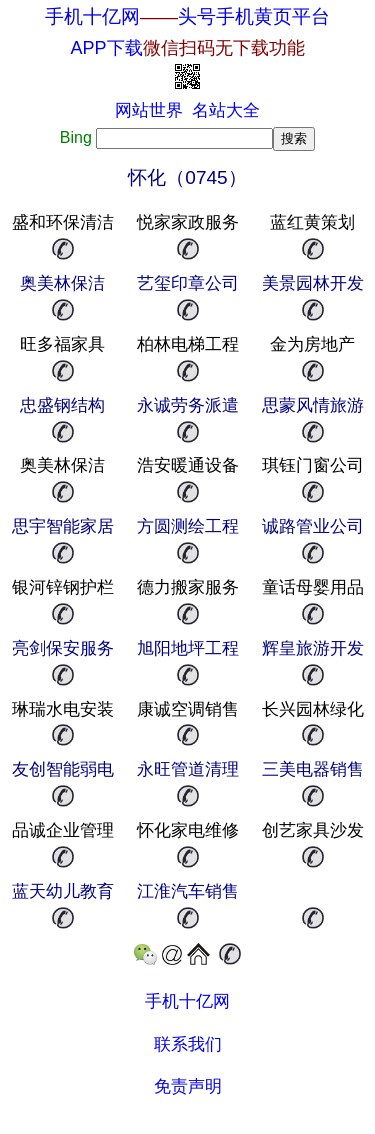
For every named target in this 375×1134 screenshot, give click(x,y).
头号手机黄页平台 (254, 16)
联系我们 (188, 1044)
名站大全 (226, 110)
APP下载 (187, 48)
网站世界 (149, 110)
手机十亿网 (92, 16)
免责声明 (188, 1086)
